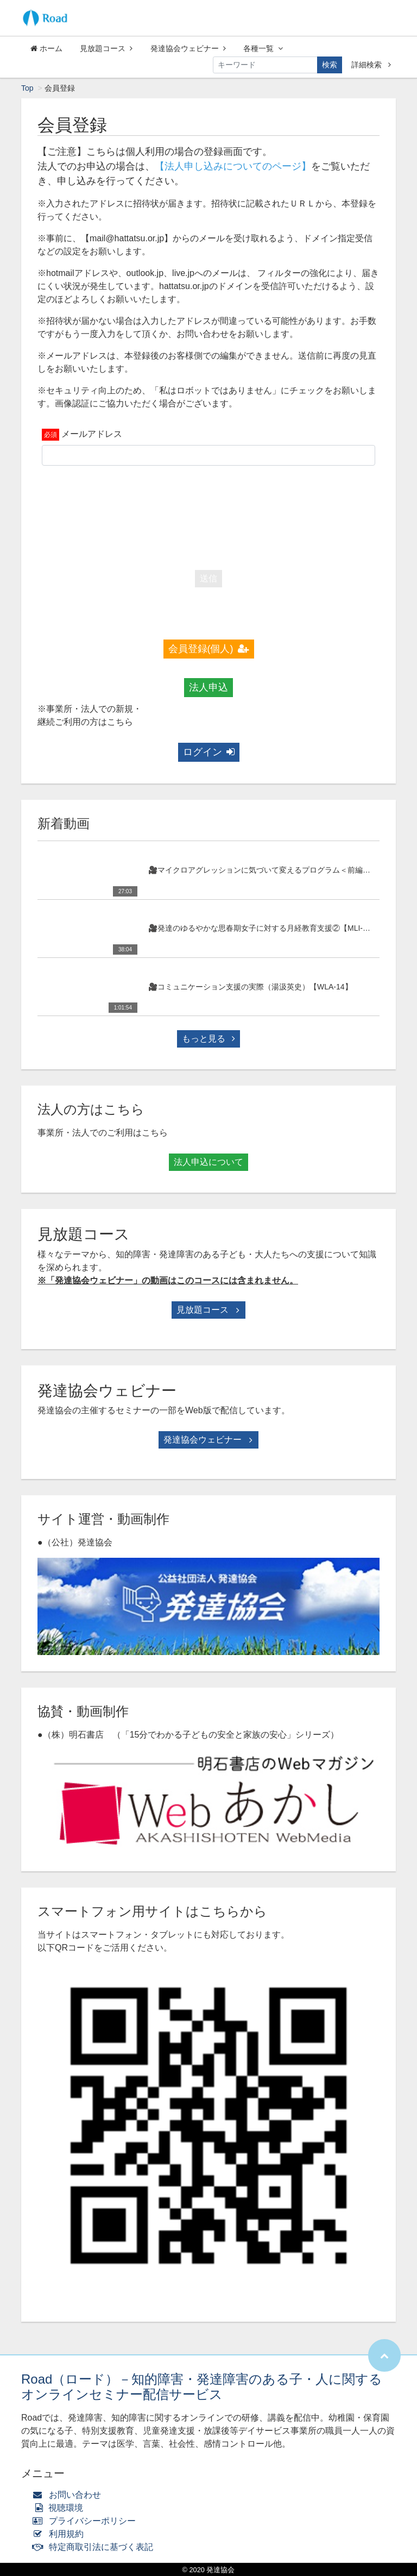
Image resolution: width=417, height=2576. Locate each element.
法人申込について (208, 1162)
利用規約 (60, 2534)
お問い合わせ (69, 2494)
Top (27, 88)
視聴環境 (60, 2507)
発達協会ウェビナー (188, 48)
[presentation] (208, 515)
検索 (329, 64)
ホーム (46, 48)
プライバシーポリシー (86, 2520)
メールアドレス (91, 433)
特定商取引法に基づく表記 (95, 2547)
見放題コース (106, 48)
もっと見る (208, 1038)
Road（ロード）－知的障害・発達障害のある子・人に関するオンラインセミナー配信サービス (201, 2387)
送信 (208, 578)
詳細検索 (371, 64)
